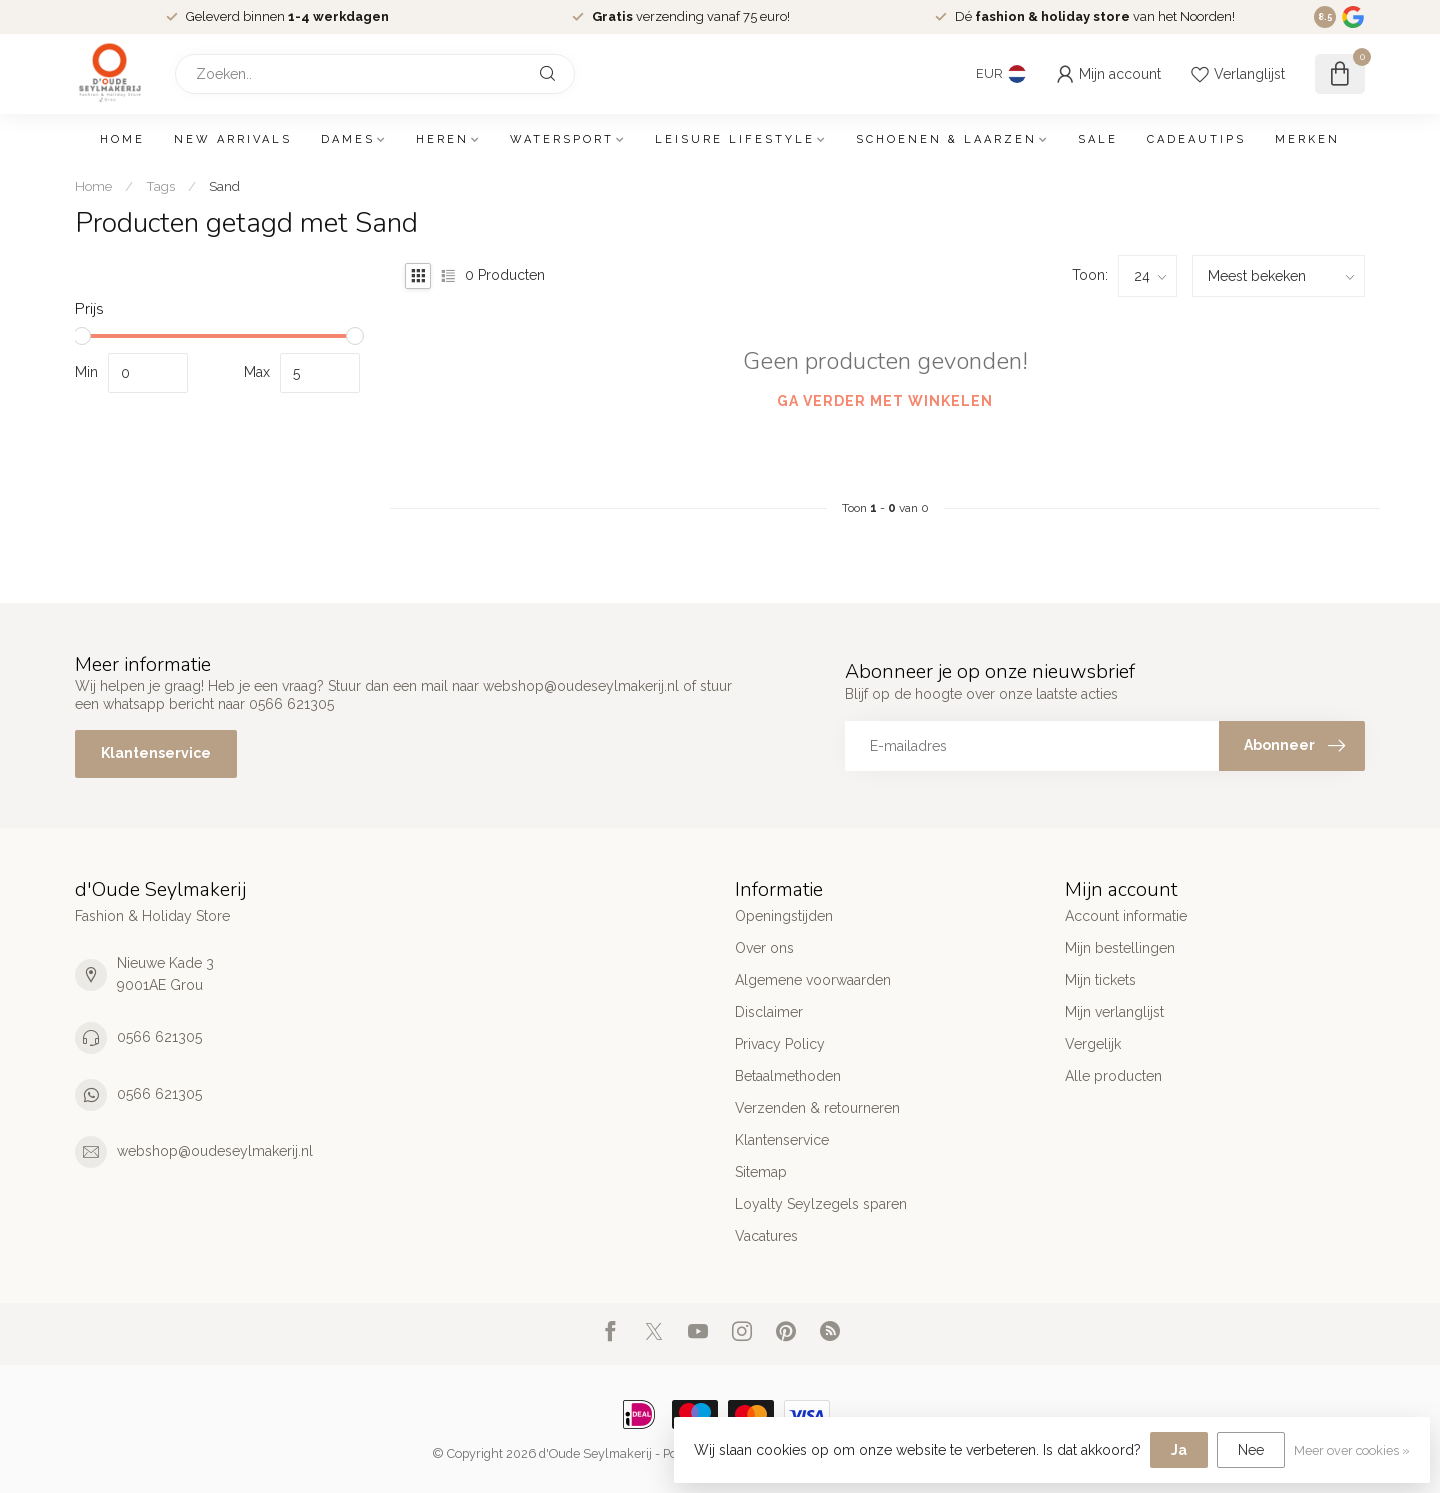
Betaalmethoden (788, 1076)
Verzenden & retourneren (817, 1108)
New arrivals (233, 139)
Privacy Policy (780, 1044)
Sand (224, 186)
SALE (1098, 139)
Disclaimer (769, 1012)
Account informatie (1126, 916)
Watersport (562, 139)
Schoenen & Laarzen (946, 139)
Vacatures (766, 1236)
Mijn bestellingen (1120, 948)
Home (122, 139)
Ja (1179, 1450)
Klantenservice (156, 753)
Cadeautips (1196, 139)
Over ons (764, 948)
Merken (1307, 139)
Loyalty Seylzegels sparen (821, 1204)
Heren (442, 139)
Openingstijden (784, 916)
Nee (1251, 1450)
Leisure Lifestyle (735, 139)
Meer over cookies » (1352, 1450)
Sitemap (761, 1172)
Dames (348, 139)
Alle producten (1113, 1076)
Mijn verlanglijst (1114, 1012)
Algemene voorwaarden (813, 980)
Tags (160, 186)
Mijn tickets (1100, 980)
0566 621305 (159, 1037)
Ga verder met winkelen (885, 401)
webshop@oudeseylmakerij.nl (215, 1151)
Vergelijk (1093, 1044)
